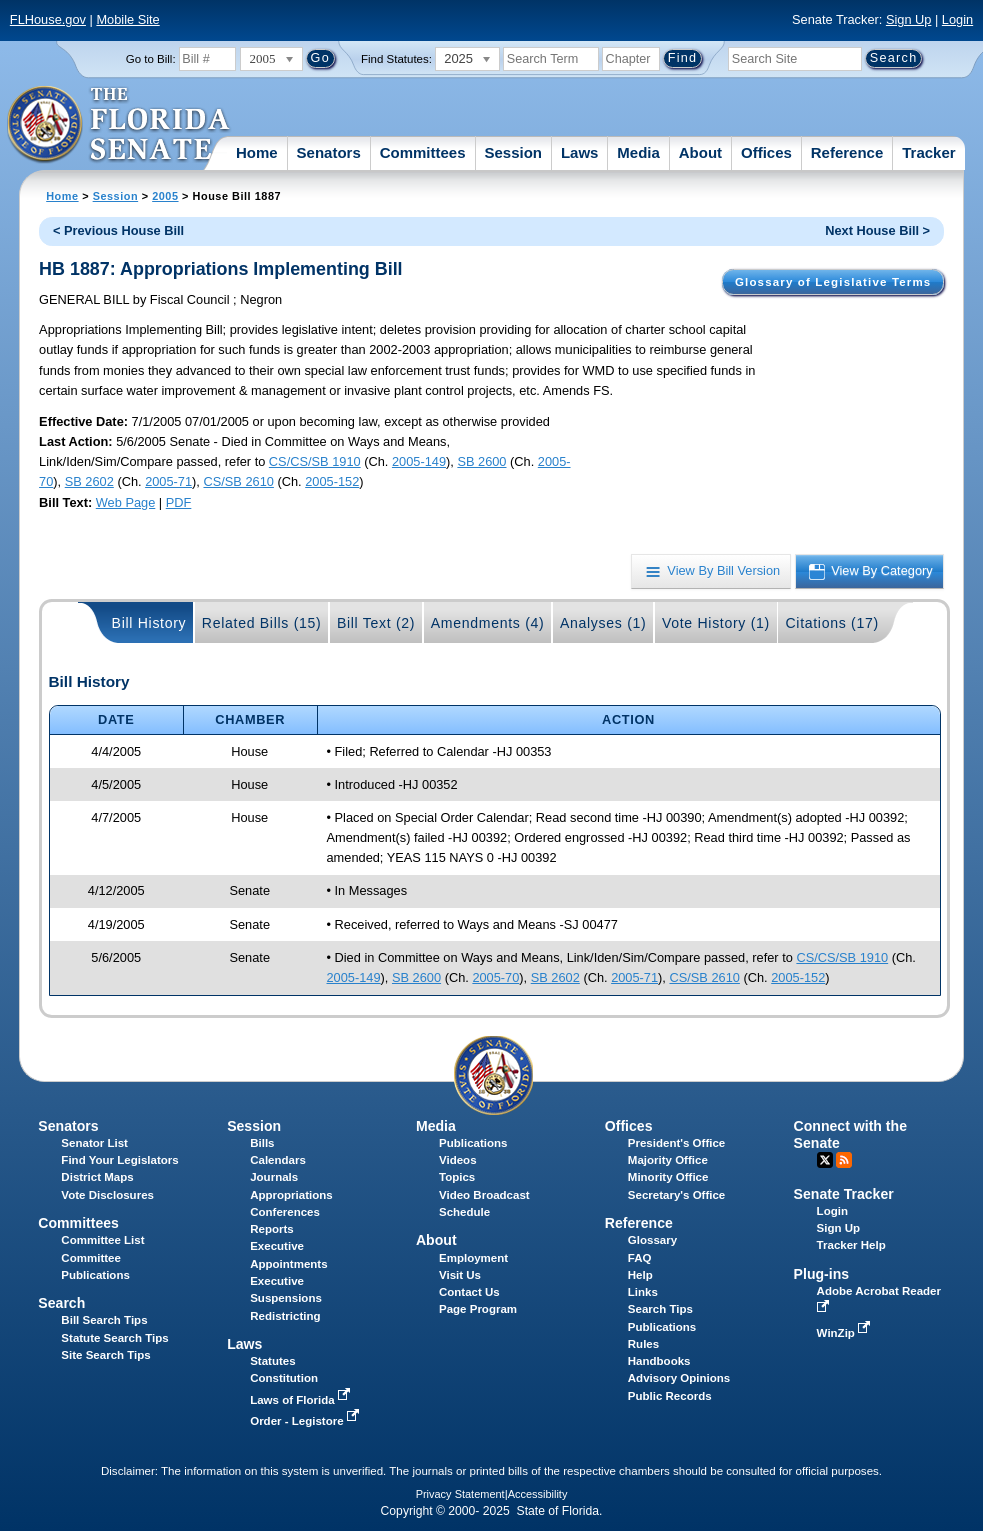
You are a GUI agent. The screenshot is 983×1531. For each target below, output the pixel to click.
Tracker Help (851, 1245)
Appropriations (291, 1195)
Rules (643, 1344)
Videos (458, 1160)
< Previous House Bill (118, 230)
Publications (473, 1143)
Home (257, 152)
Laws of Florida (302, 1400)
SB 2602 (89, 481)
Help (640, 1275)
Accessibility (538, 1494)
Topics (457, 1177)
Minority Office (668, 1177)
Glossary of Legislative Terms (833, 282)
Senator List (94, 1143)
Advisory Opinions (679, 1378)
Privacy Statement (460, 1494)
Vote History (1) (716, 623)
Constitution (284, 1378)
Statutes (272, 1361)
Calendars (278, 1160)
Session (513, 152)
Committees (423, 152)
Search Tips (660, 1309)
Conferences (285, 1212)
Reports (272, 1229)
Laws (580, 152)
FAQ (640, 1258)
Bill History (149, 623)
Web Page (126, 502)
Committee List (102, 1240)
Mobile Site (127, 19)
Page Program (478, 1309)
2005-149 (419, 461)
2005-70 (495, 977)
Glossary (652, 1240)
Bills (262, 1143)
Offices (766, 152)
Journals (274, 1177)
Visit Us (460, 1275)
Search (61, 1303)
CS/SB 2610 (238, 481)
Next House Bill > (877, 230)
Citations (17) (831, 623)
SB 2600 (481, 461)
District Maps (97, 1177)
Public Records (670, 1396)
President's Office (676, 1143)
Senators (329, 152)
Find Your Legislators (119, 1160)
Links (643, 1292)
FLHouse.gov (48, 19)
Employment (473, 1258)
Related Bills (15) (262, 623)
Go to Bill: (151, 59)
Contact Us (469, 1292)
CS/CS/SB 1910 (315, 461)
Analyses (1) (603, 623)
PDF (179, 502)
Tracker (928, 152)
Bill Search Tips (104, 1320)
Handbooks (659, 1361)
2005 (165, 196)
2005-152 (332, 481)
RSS (844, 1160)
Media (638, 152)
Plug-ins (822, 1274)
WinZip (845, 1333)
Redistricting (285, 1316)
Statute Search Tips (114, 1338)
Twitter (825, 1160)
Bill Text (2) (376, 623)
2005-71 (168, 481)
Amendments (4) (488, 623)
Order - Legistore (306, 1421)
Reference (847, 152)
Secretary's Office (676, 1195)
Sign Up (909, 19)
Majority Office (668, 1160)
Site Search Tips (105, 1355)
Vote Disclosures (107, 1195)
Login (957, 19)
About (700, 152)
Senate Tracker (844, 1194)
